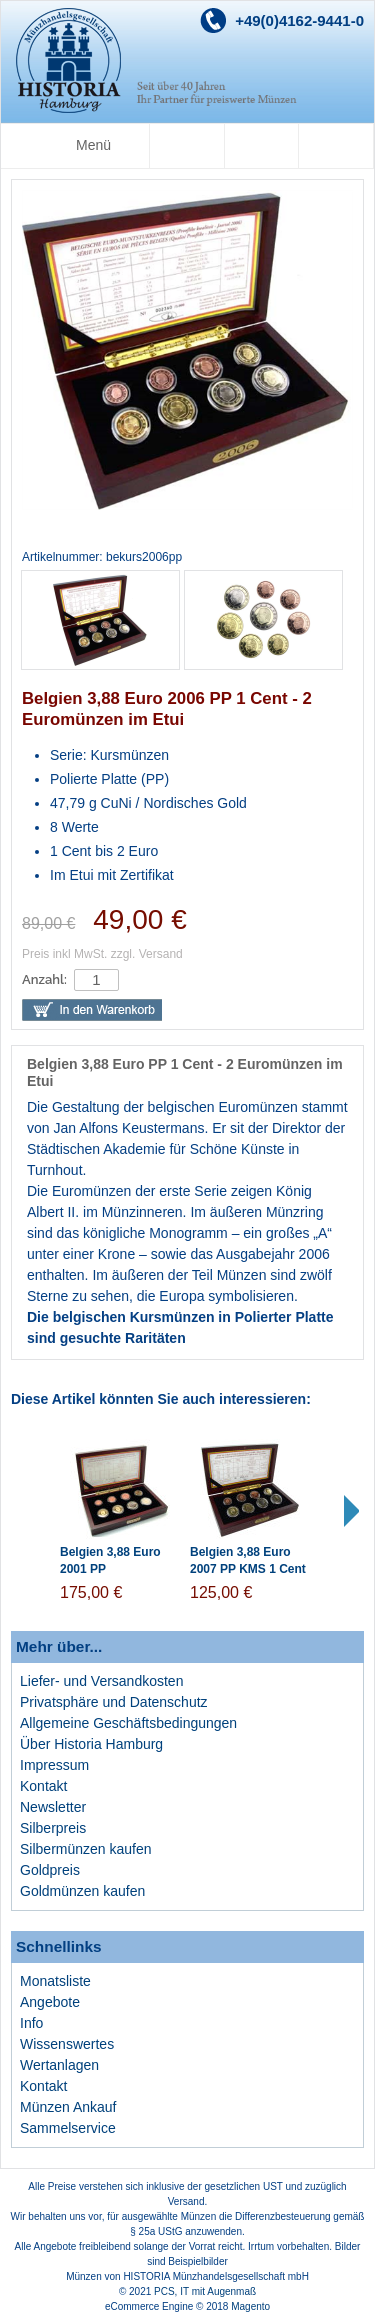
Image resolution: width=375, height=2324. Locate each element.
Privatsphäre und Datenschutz (114, 1702)
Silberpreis (53, 1828)
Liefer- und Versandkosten (101, 1681)
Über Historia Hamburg (91, 1744)
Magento (250, 2306)
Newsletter (53, 1807)
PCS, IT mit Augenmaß (205, 2291)
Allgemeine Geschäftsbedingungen (128, 1723)
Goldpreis (50, 1870)
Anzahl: (44, 979)
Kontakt (43, 1786)
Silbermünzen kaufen (86, 1849)
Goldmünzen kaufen (82, 1891)
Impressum (54, 1765)
